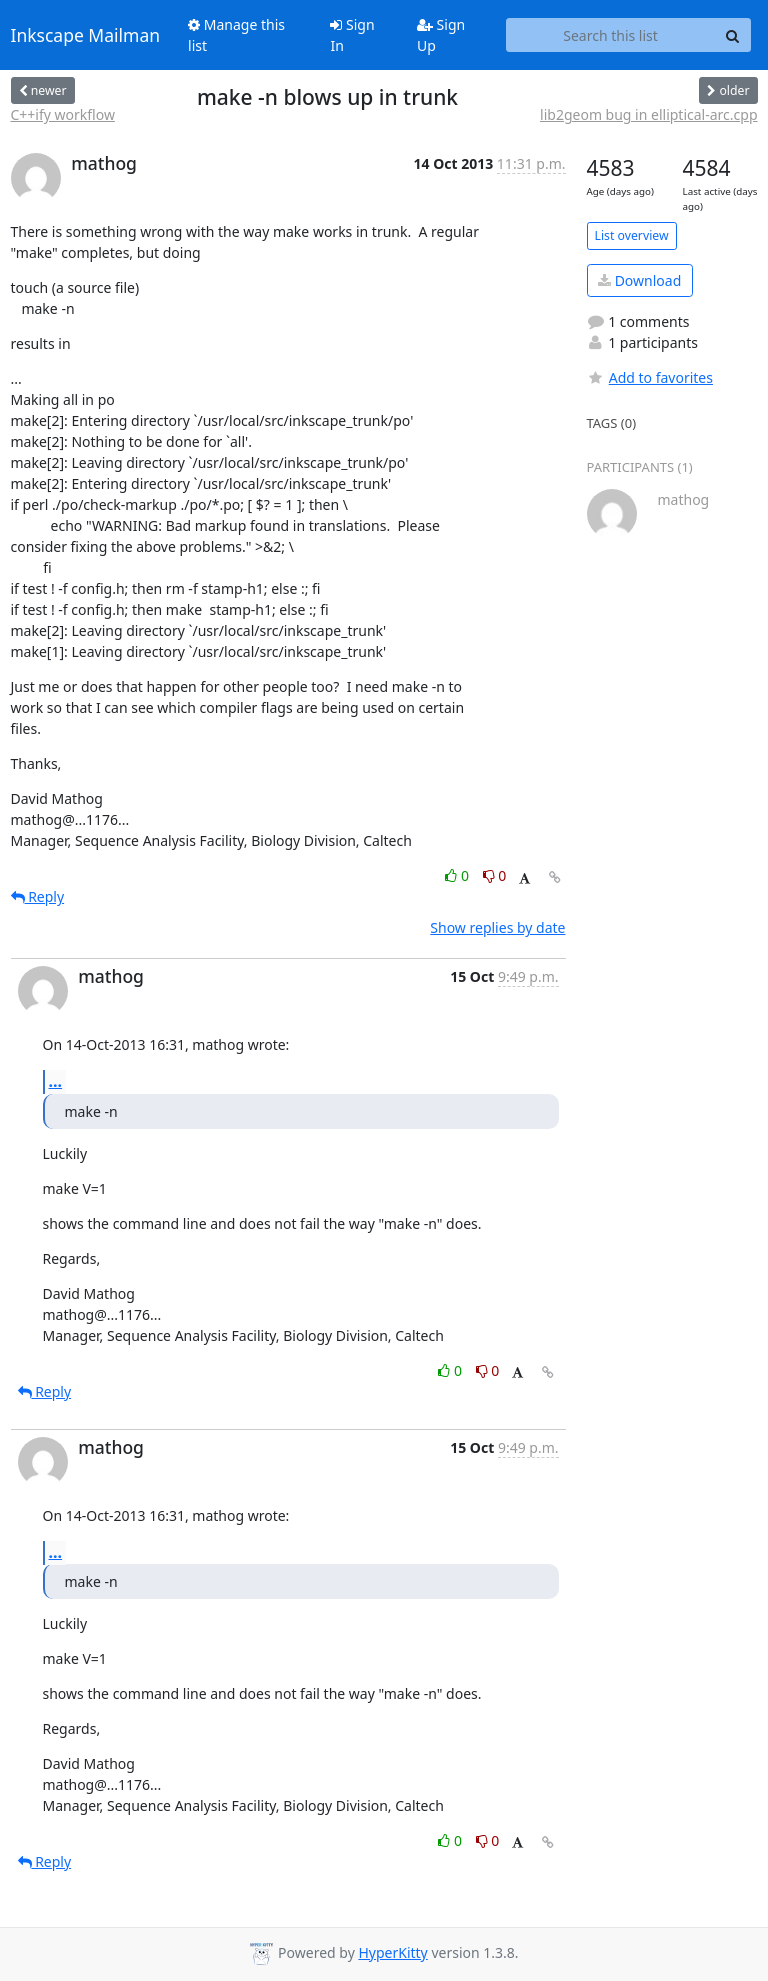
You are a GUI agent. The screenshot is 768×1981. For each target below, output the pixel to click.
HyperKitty (392, 1952)
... (56, 1081)
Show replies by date (497, 927)
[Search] (733, 35)
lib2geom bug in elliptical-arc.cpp (648, 114)
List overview (632, 235)
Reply (38, 896)
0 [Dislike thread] (495, 875)
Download (639, 280)
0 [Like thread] (458, 875)
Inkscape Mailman (86, 35)
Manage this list (236, 35)
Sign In (352, 35)
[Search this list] (611, 35)
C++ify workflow (63, 114)
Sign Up (441, 35)
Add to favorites (650, 377)
